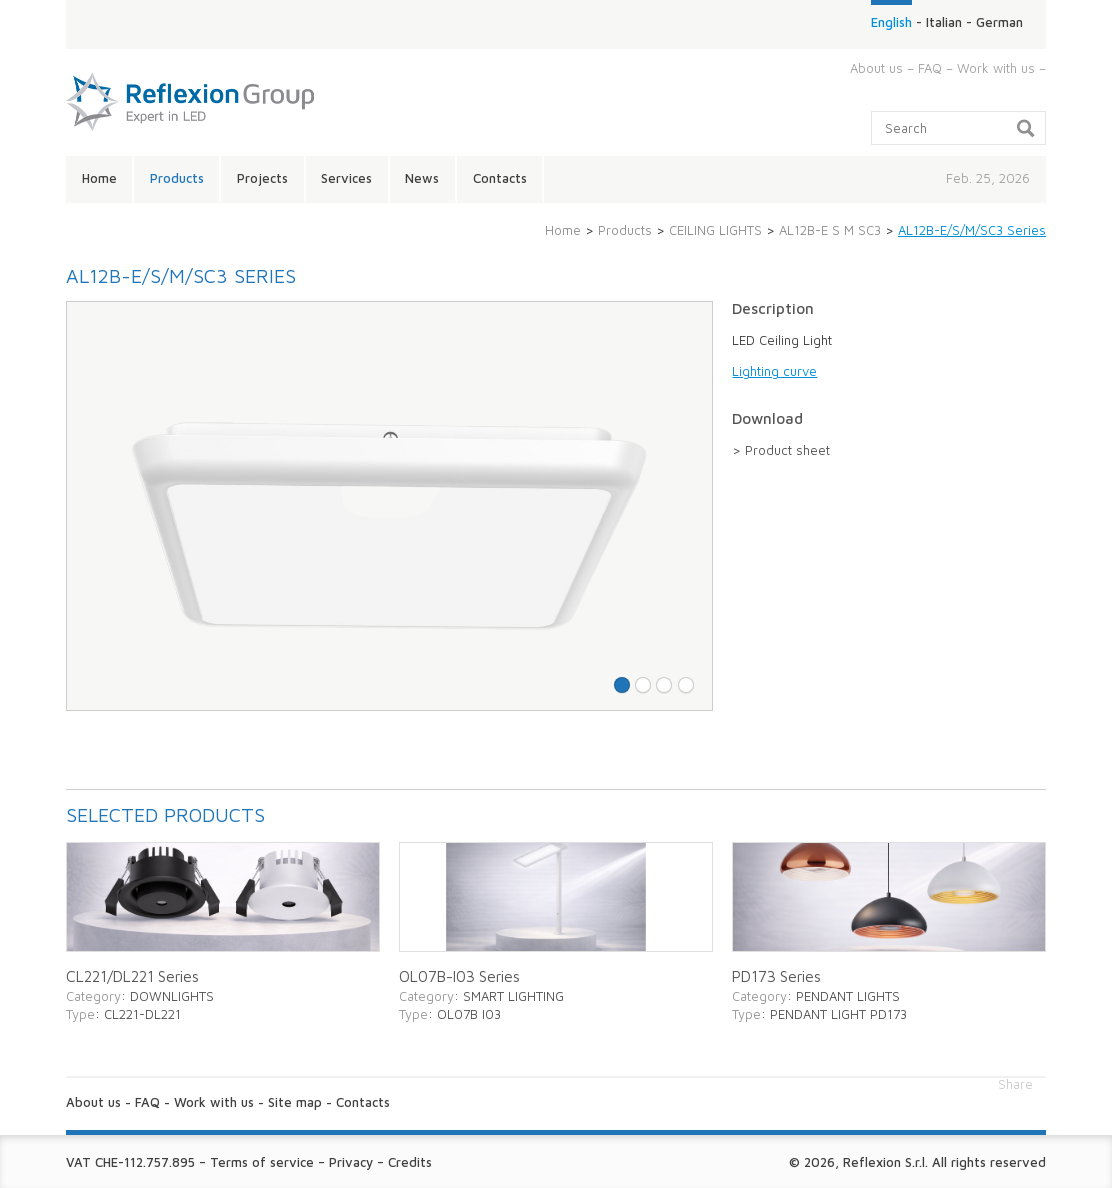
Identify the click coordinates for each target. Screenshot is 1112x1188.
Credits (410, 1162)
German (999, 22)
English (891, 22)
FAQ (930, 68)
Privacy (351, 1162)
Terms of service (262, 1162)
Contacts (500, 178)
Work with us (996, 68)
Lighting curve (774, 371)
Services (346, 178)
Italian (944, 22)
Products (177, 178)
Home (99, 178)
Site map (295, 1102)
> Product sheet (781, 450)
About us (876, 68)
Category (93, 996)
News (422, 178)
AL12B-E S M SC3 (830, 230)
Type (80, 1014)
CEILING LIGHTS (715, 230)
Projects (262, 178)
